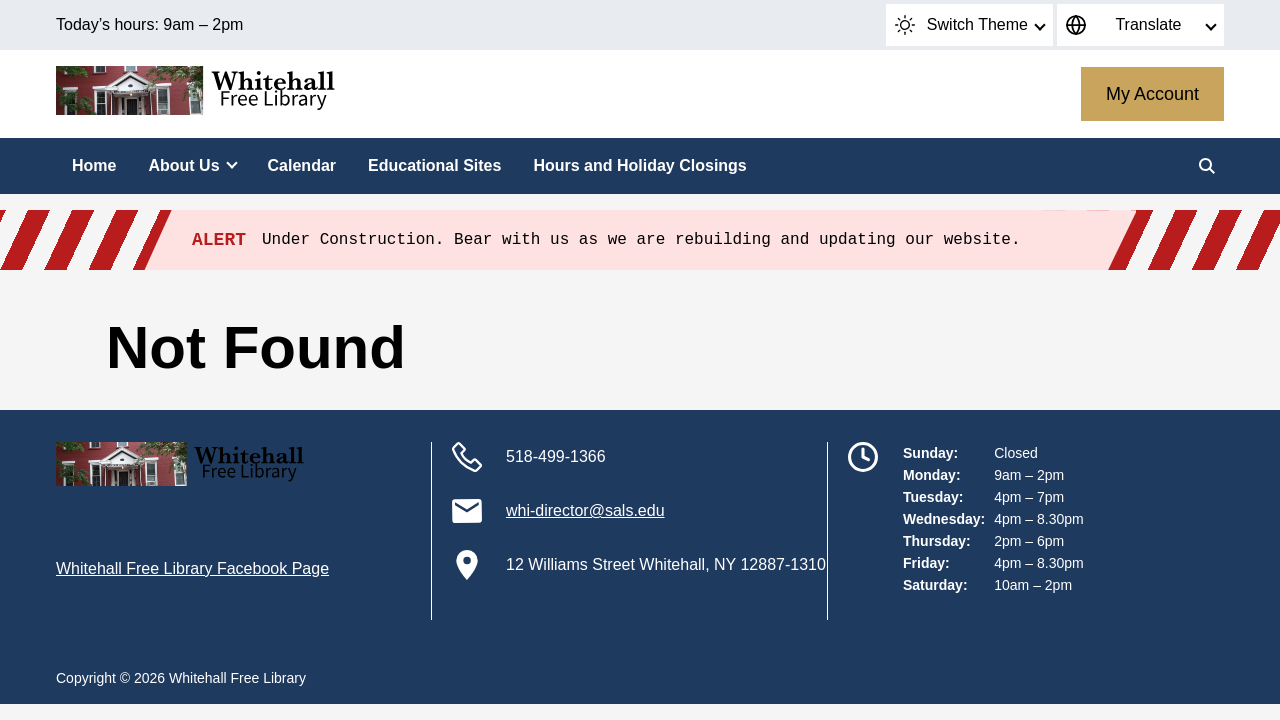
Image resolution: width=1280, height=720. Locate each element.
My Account (1152, 94)
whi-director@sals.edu (585, 510)
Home (94, 165)
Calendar (302, 165)
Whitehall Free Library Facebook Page (192, 568)
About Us (183, 165)
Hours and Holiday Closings (639, 165)
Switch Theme (961, 25)
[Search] (1207, 166)
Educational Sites (434, 165)
